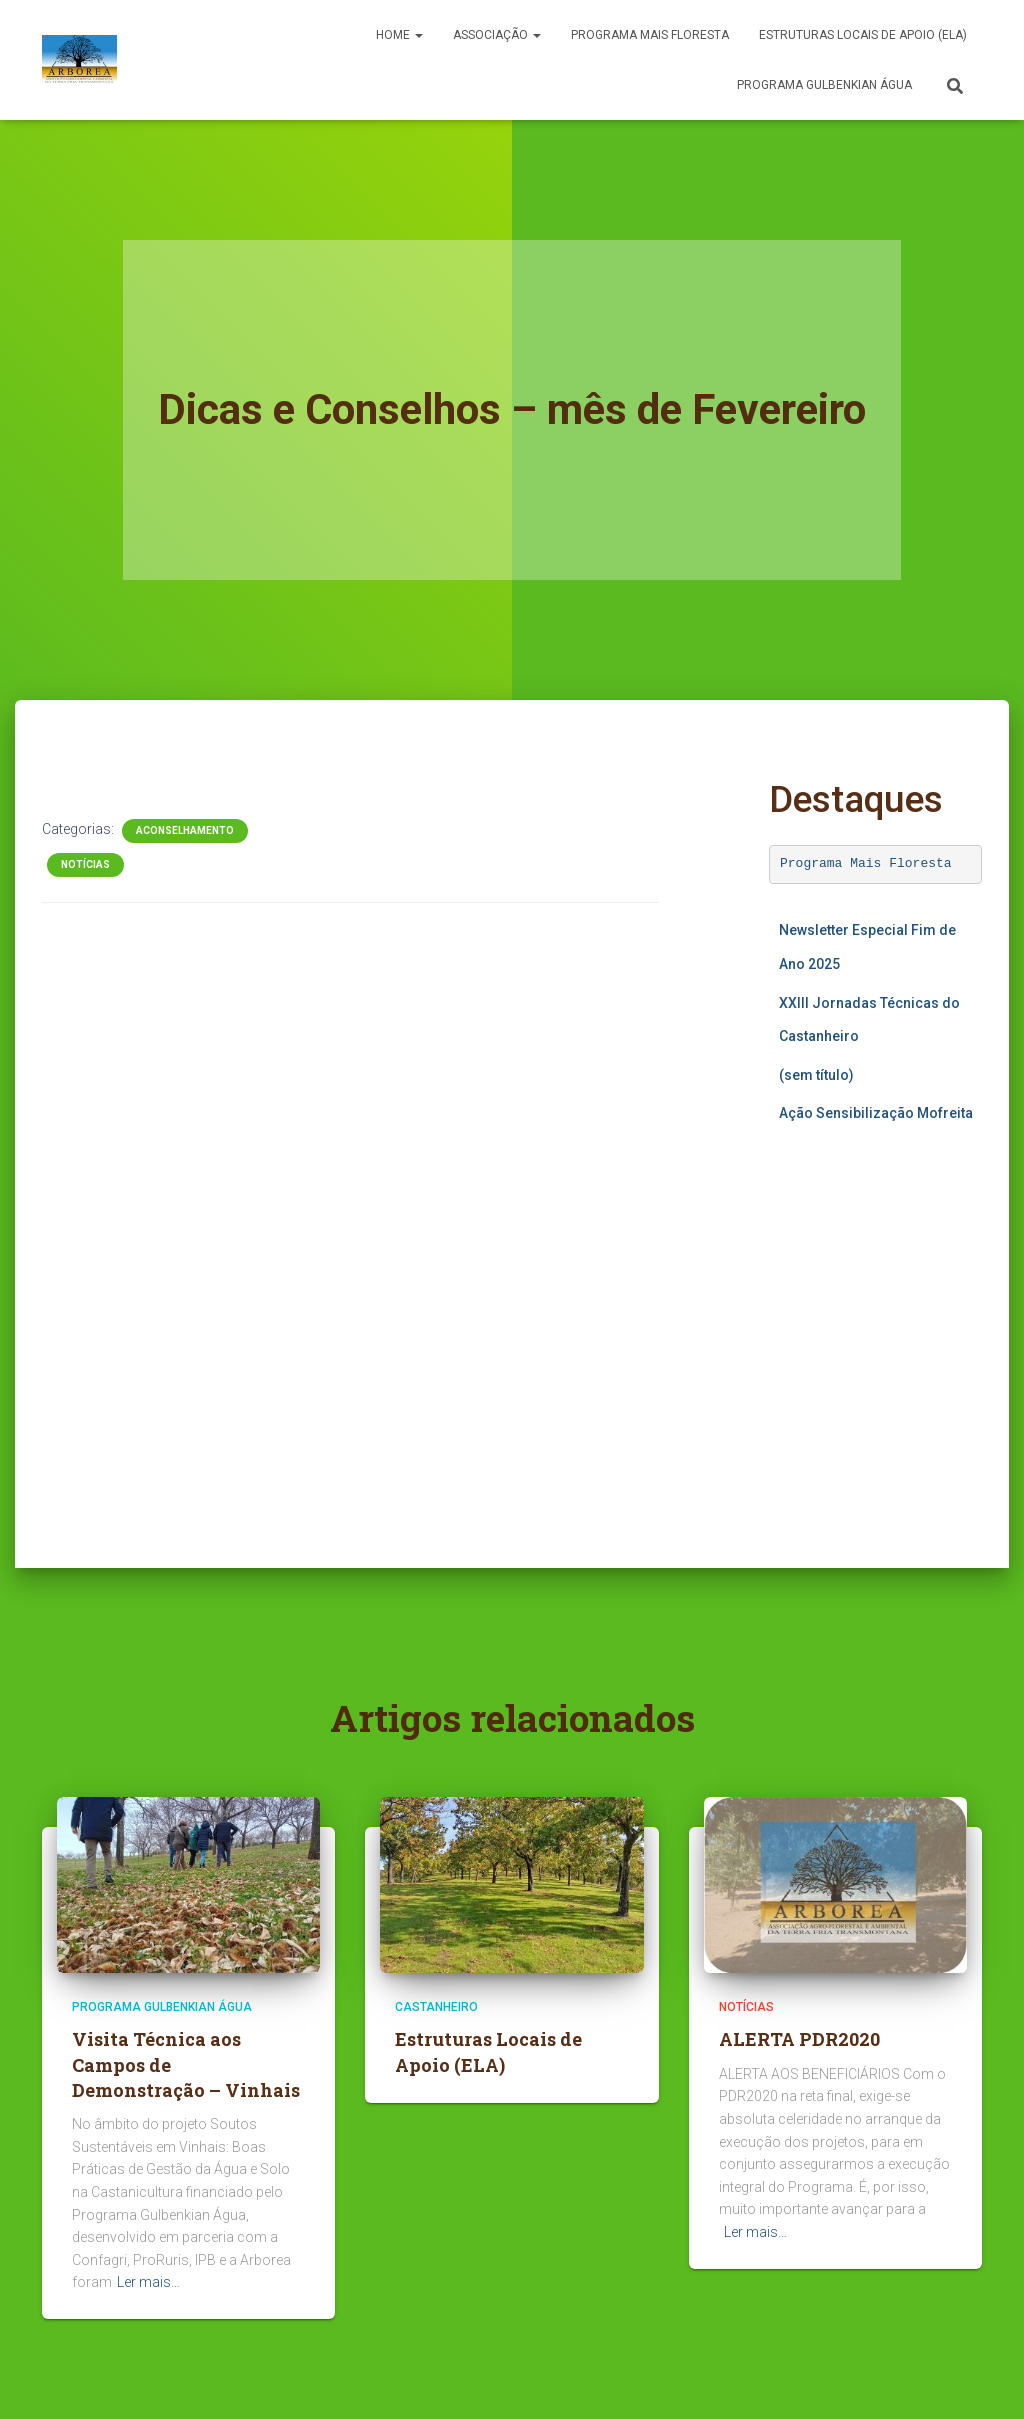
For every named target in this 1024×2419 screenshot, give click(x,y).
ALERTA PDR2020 (799, 2039)
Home (399, 35)
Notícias (85, 864)
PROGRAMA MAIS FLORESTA (650, 35)
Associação (497, 35)
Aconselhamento (185, 830)
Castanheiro (436, 2007)
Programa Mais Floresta (866, 863)
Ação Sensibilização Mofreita (876, 1113)
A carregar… (875, 1331)
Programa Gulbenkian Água (824, 85)
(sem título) (816, 1075)
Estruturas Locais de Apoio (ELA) (863, 35)
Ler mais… (148, 2282)
